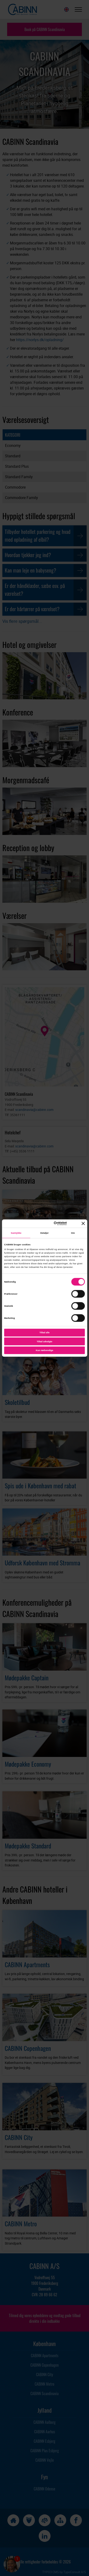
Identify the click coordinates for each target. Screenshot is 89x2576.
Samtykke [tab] (16, 1233)
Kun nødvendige (44, 1350)
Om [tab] (73, 1233)
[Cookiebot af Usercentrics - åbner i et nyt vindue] (56, 1223)
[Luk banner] (83, 1223)
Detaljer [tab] (44, 1233)
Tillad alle (44, 1332)
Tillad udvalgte (44, 1341)
